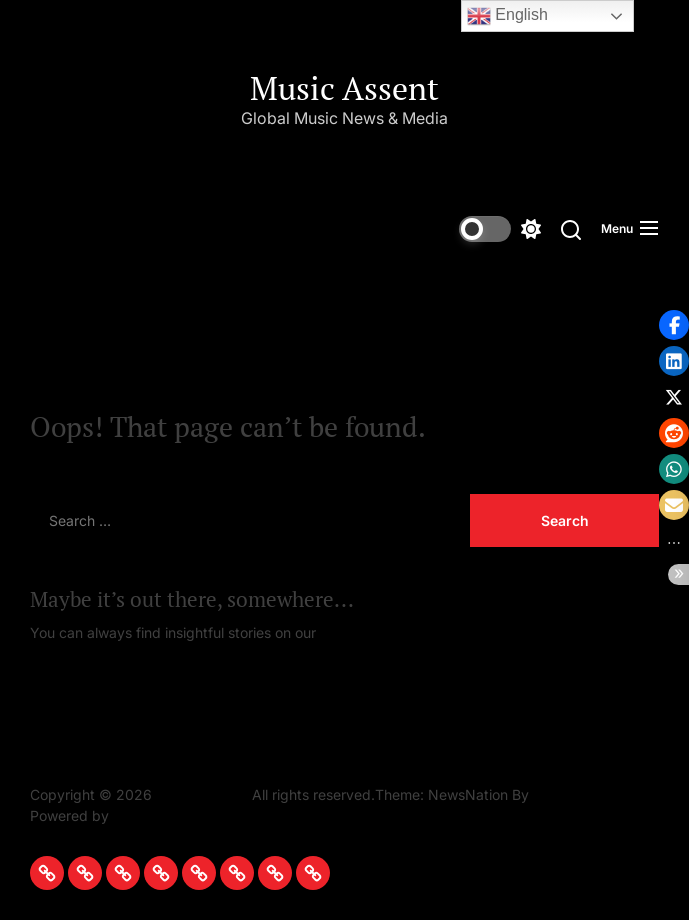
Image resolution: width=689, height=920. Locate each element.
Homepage (356, 632)
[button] (674, 325)
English (507, 16)
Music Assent (344, 88)
